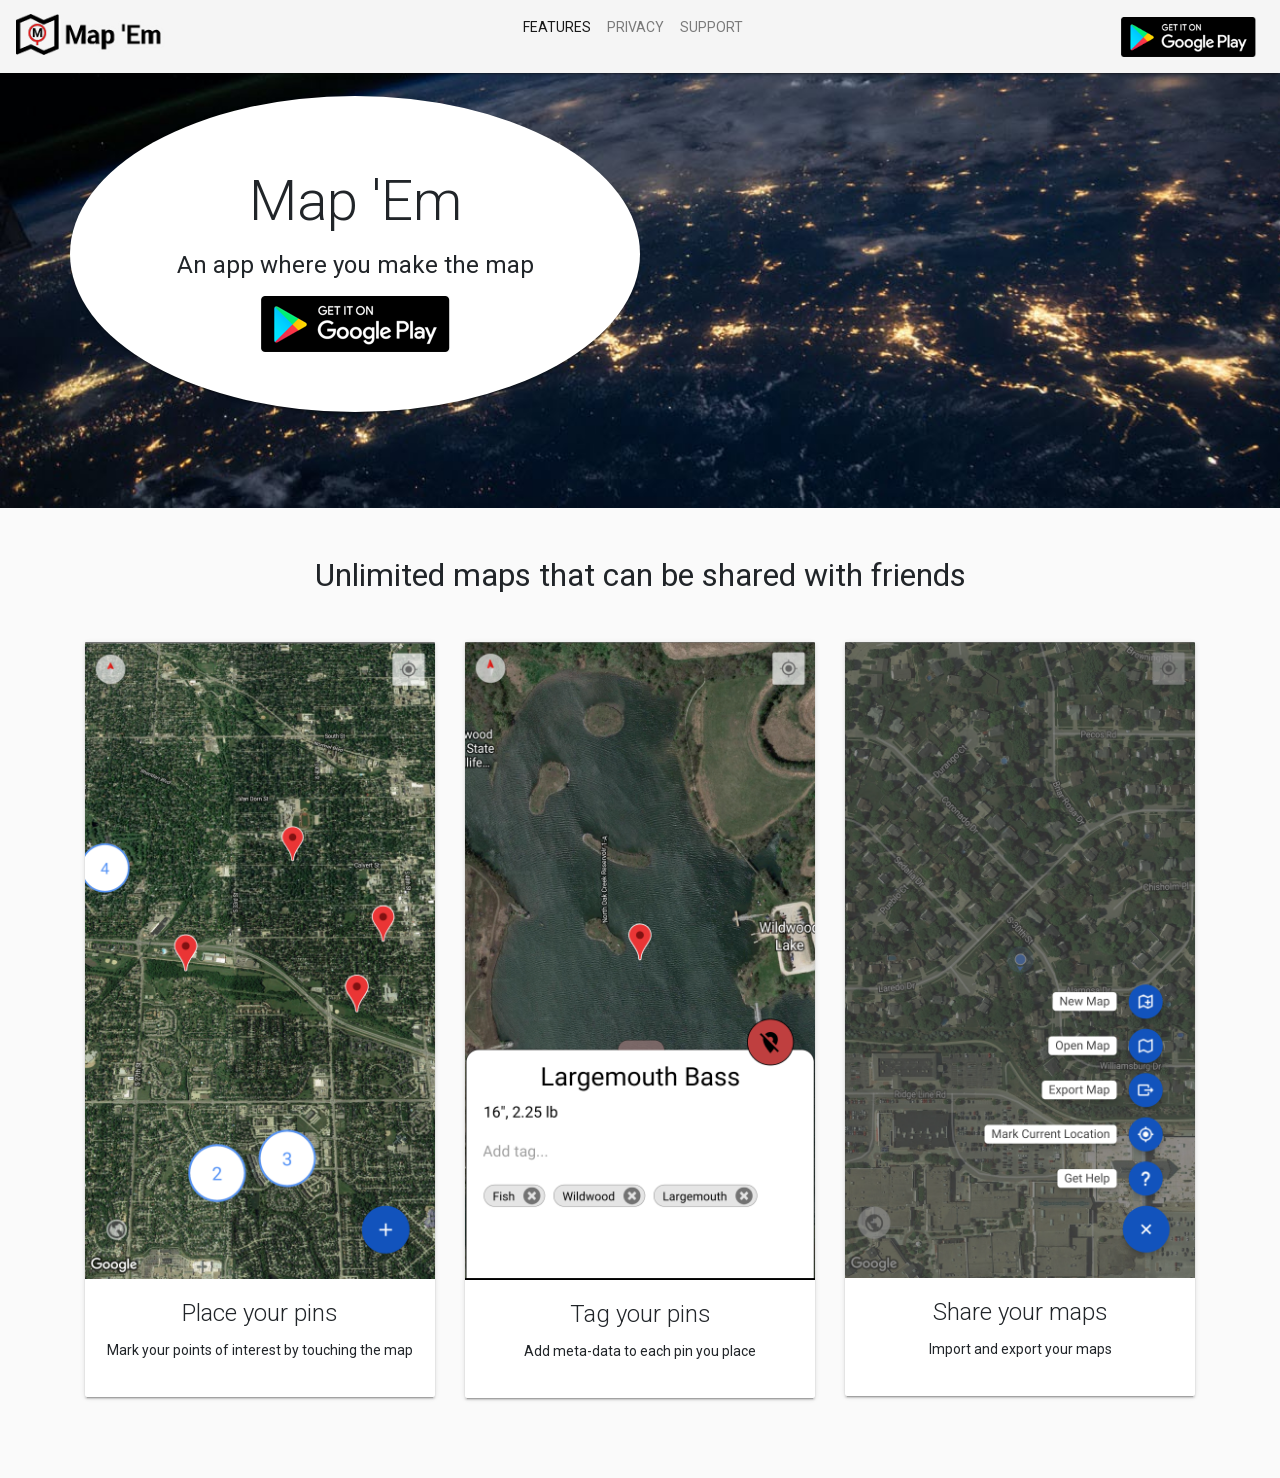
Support (711, 27)
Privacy (635, 27)
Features (557, 27)
